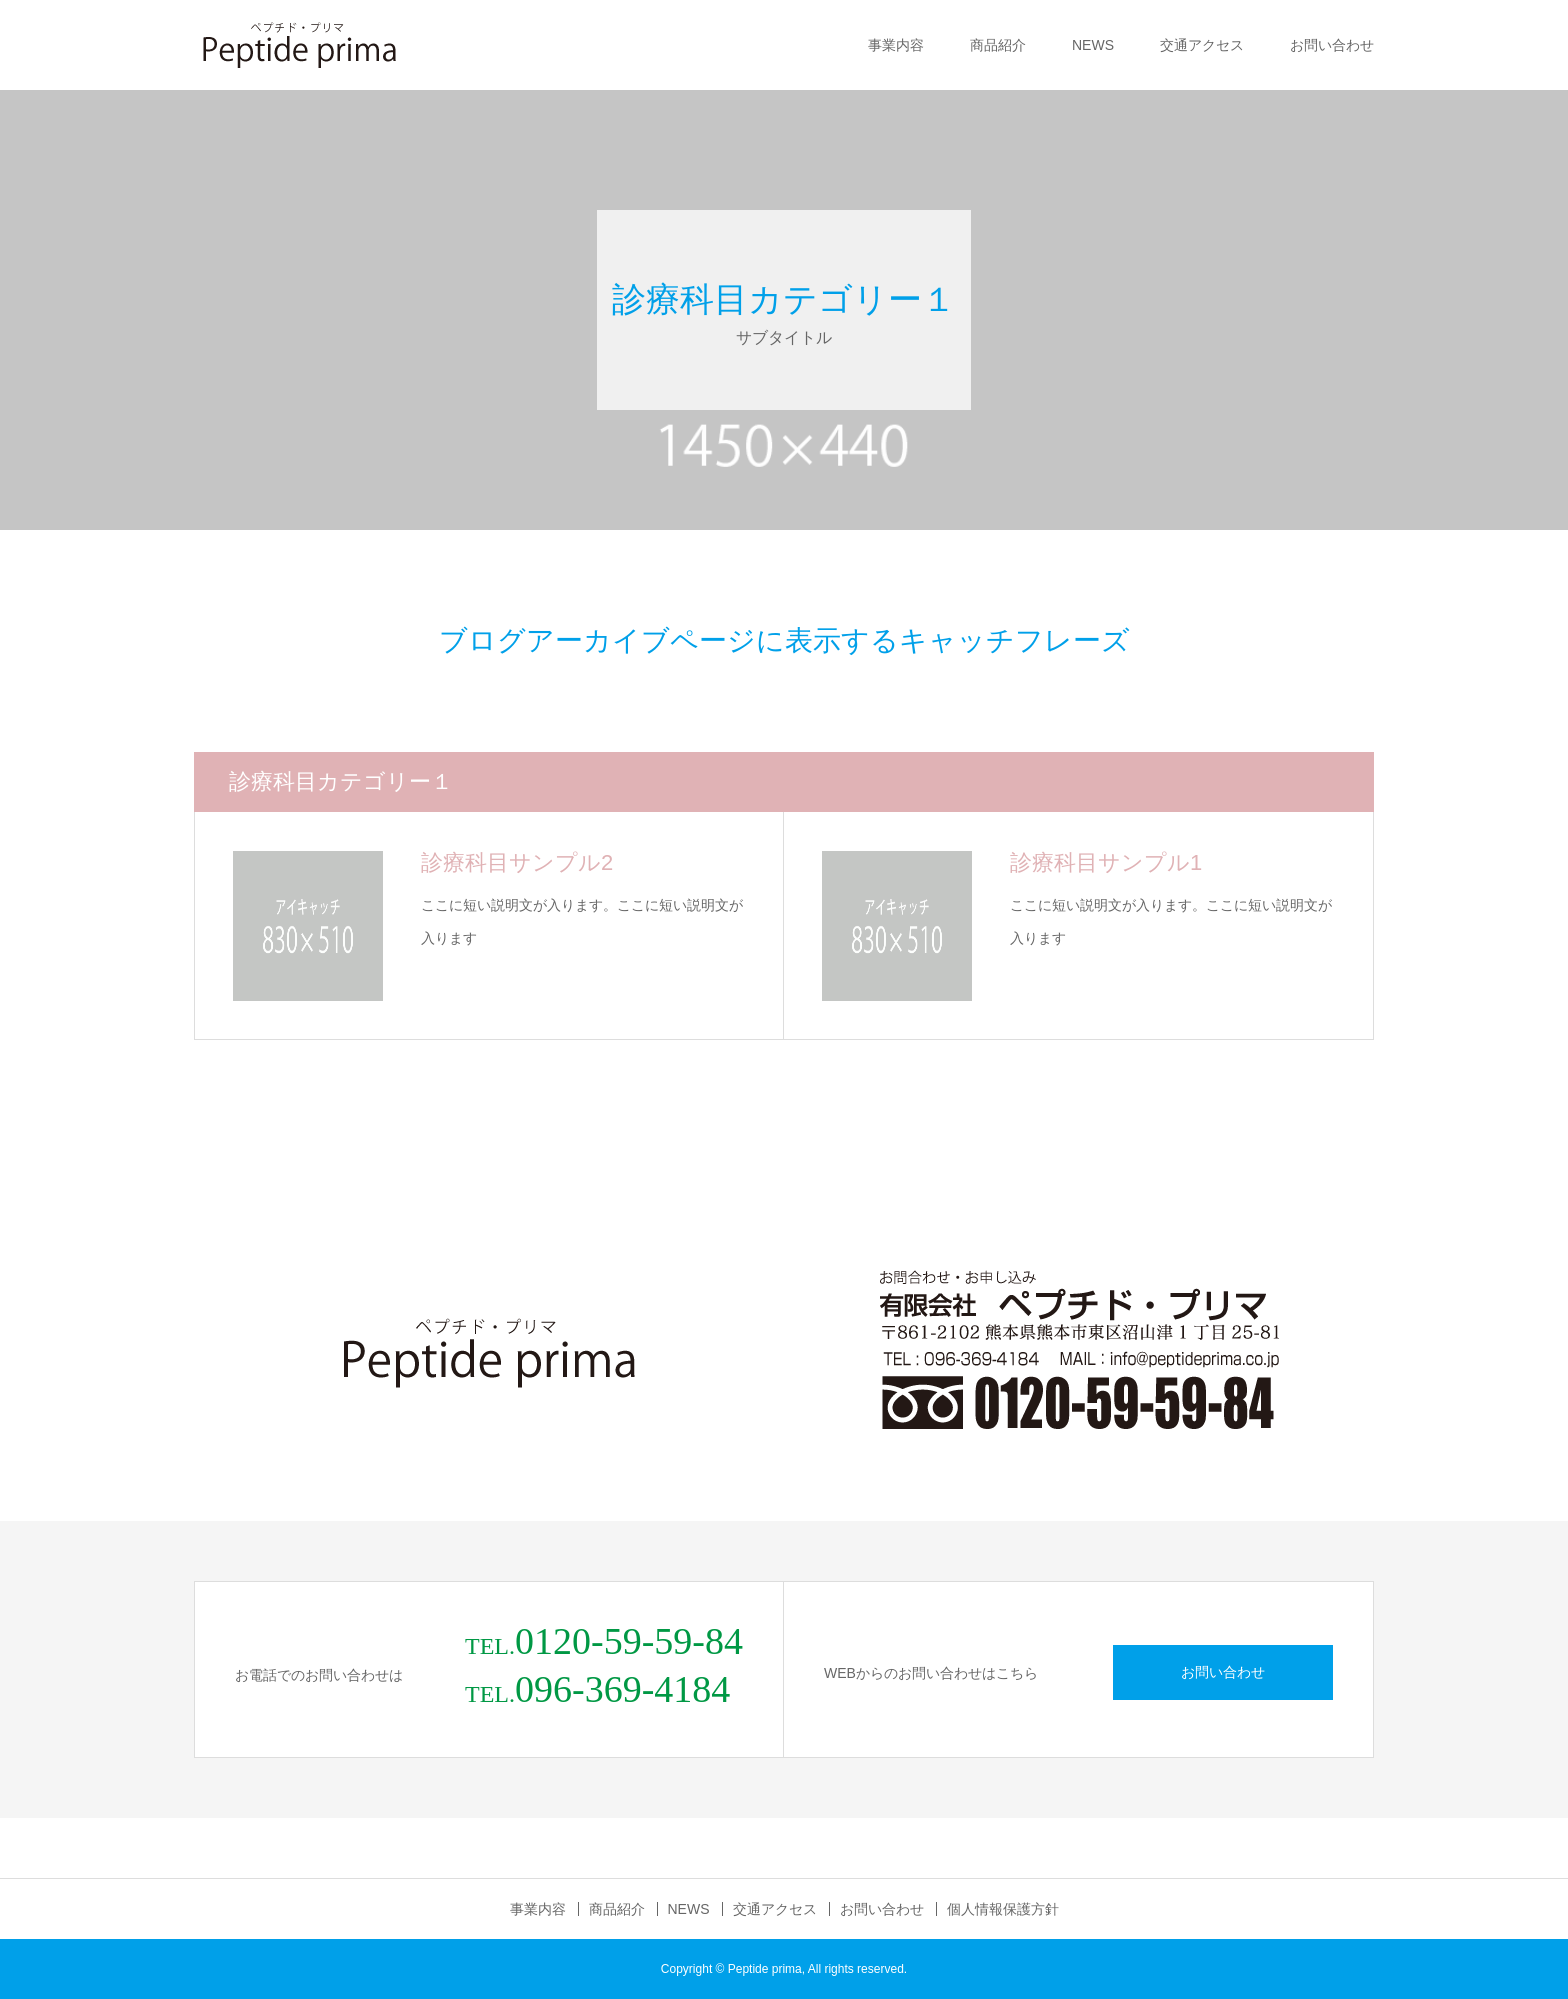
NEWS (1093, 45)
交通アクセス (1202, 45)
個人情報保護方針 (1003, 1909)
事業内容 (896, 45)
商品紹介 (998, 45)
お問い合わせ (1332, 45)
